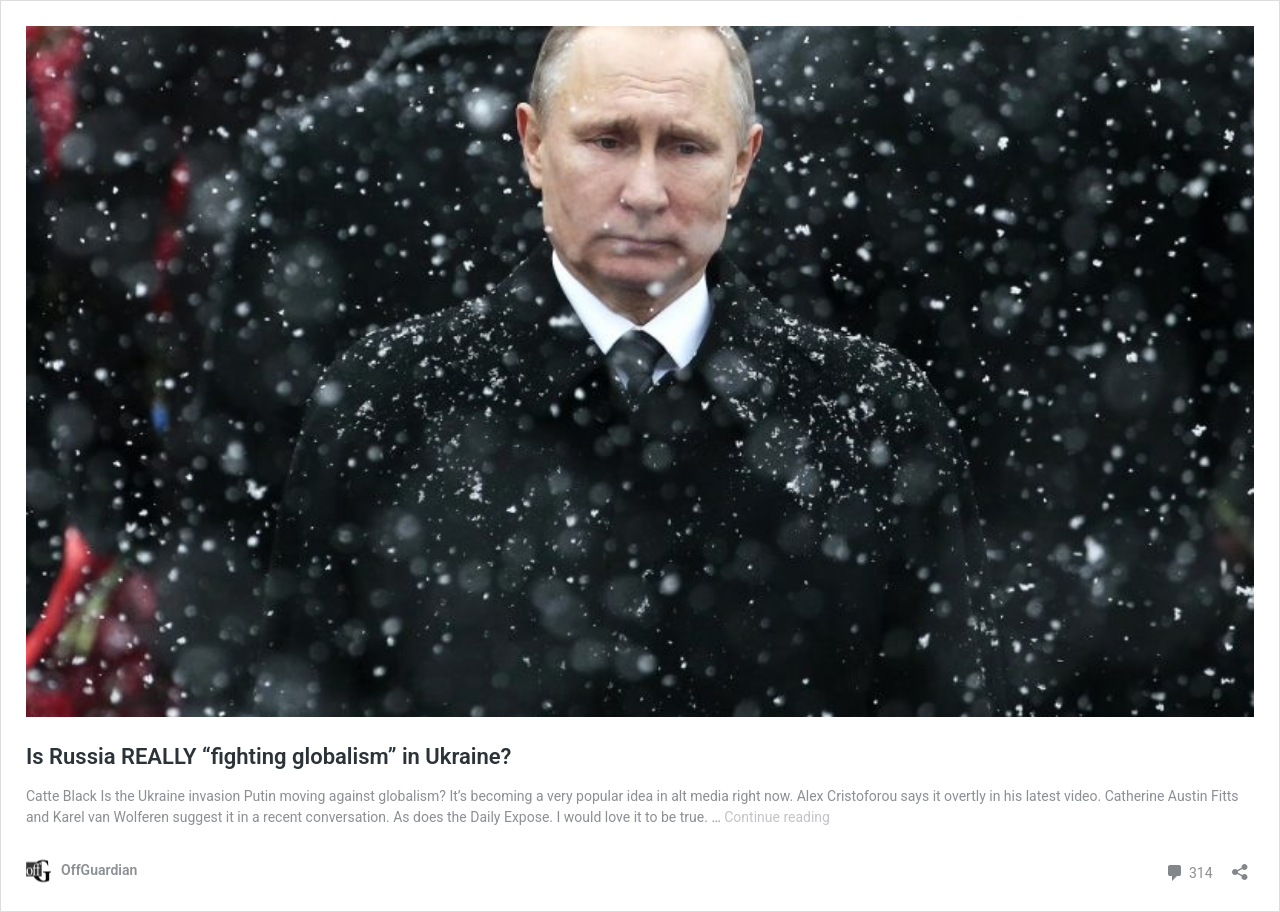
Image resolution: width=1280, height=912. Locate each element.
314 (1188, 870)
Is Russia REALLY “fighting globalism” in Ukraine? (268, 756)
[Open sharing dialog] (1240, 865)
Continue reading (777, 817)
